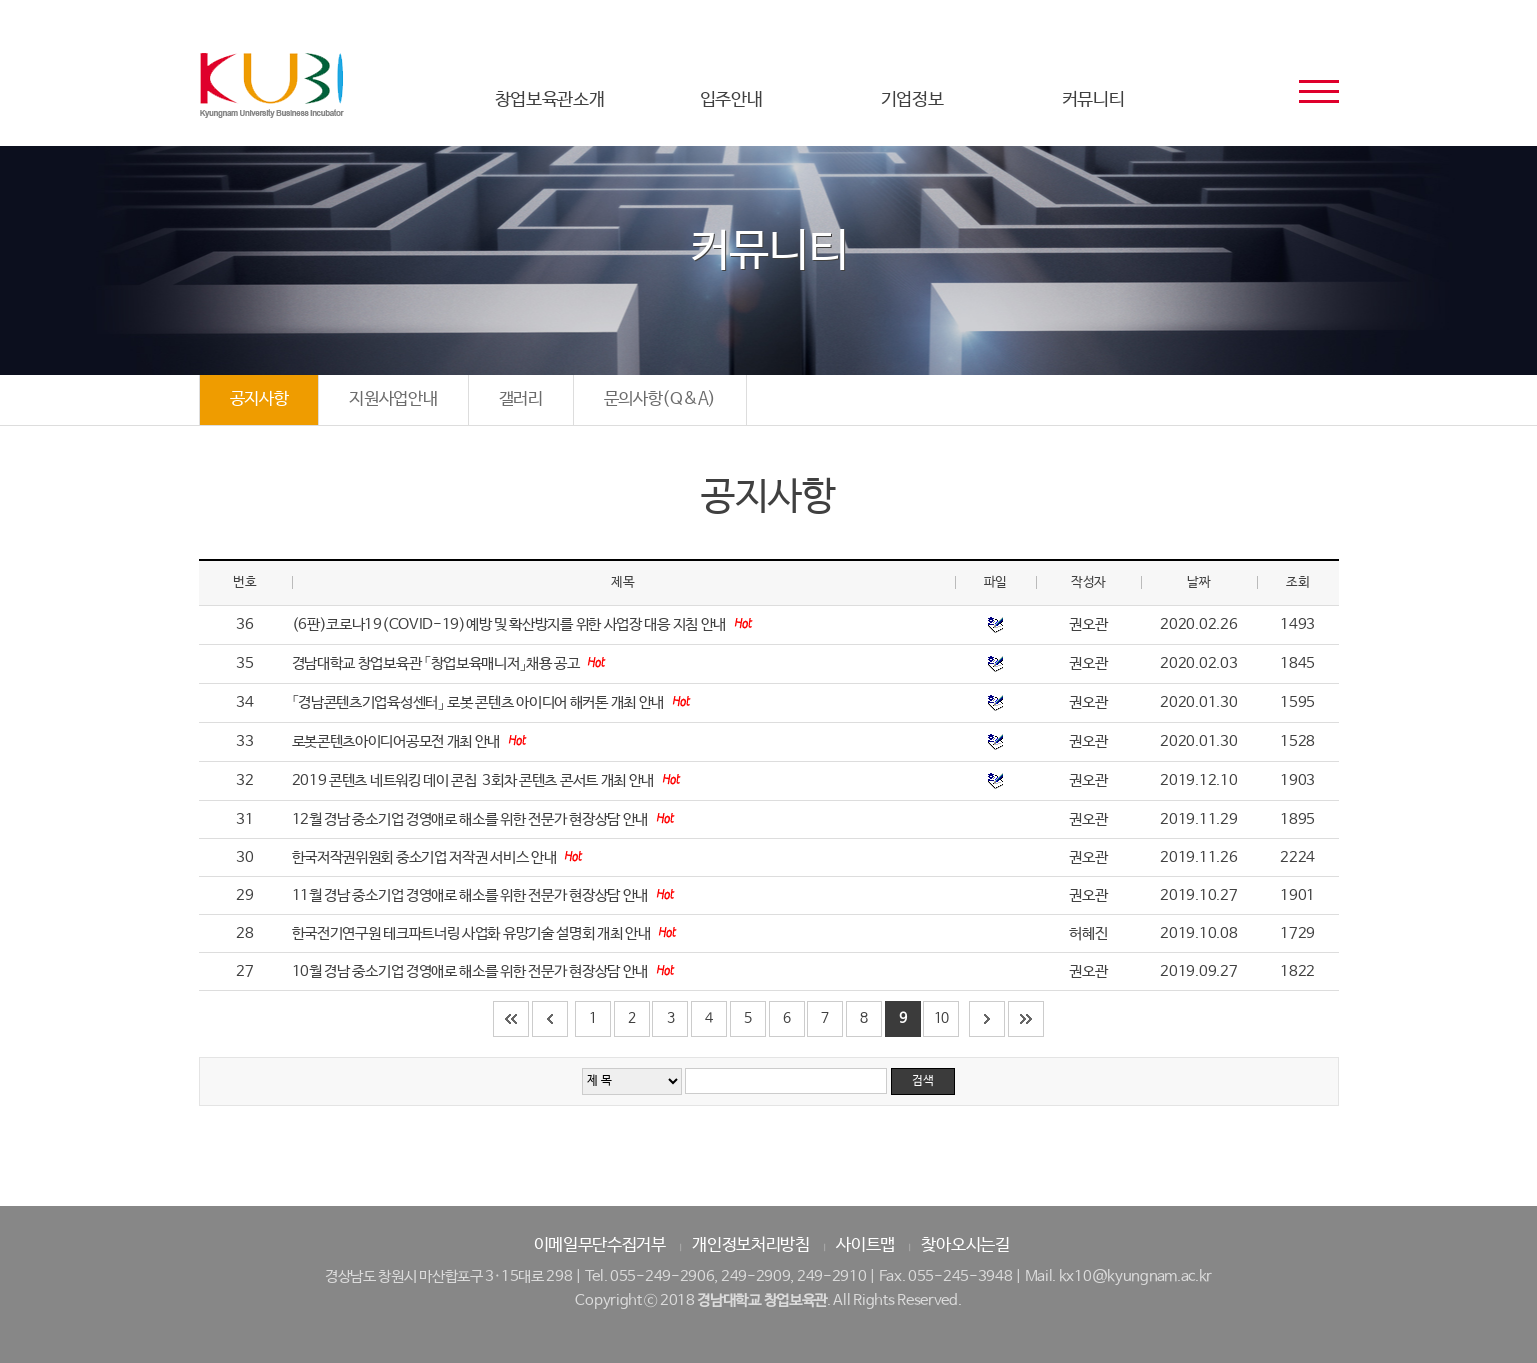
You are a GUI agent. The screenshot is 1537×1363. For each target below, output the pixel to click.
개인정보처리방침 (751, 1245)
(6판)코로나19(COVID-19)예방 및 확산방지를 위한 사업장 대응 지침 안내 (510, 624)
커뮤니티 (1093, 100)
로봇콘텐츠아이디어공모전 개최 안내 (397, 741)
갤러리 (521, 399)
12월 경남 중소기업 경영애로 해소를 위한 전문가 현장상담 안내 (471, 819)
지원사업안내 (393, 399)
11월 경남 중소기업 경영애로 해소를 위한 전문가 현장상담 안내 (471, 895)
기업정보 (912, 100)
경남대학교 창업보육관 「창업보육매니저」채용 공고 (437, 663)
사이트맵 (865, 1245)
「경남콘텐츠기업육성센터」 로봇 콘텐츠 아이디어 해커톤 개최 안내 (479, 702)
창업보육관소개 (550, 100)
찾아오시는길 (965, 1245)
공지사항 (259, 399)
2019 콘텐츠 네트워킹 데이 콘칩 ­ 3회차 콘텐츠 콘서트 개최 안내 (474, 780)
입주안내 (731, 100)
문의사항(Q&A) (660, 399)
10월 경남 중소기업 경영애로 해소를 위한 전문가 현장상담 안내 (471, 971)
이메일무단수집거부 (600, 1245)
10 (941, 1018)
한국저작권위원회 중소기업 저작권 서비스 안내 (426, 857)
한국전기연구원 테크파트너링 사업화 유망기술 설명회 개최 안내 (473, 933)
